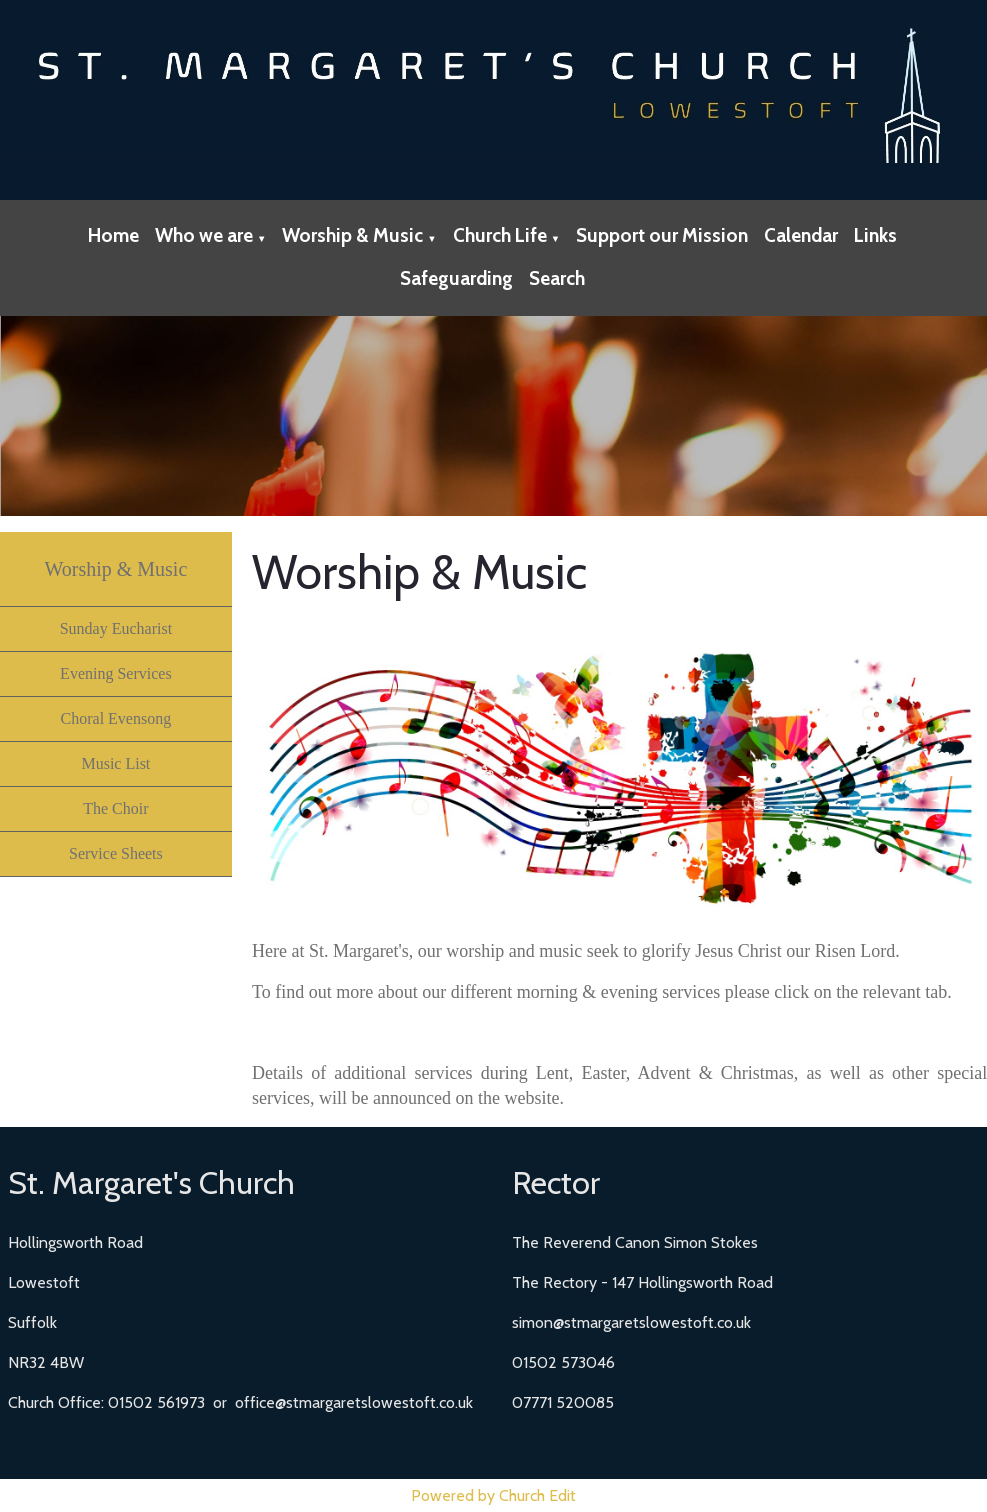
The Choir (115, 808)
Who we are (204, 235)
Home (113, 235)
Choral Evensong (116, 718)
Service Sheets (116, 853)
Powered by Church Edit (493, 1495)
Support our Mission (662, 235)
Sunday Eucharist (116, 628)
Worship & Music (352, 235)
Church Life (500, 235)
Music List (115, 763)
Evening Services (116, 673)
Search (557, 278)
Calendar (801, 235)
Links (875, 235)
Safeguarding (456, 278)
